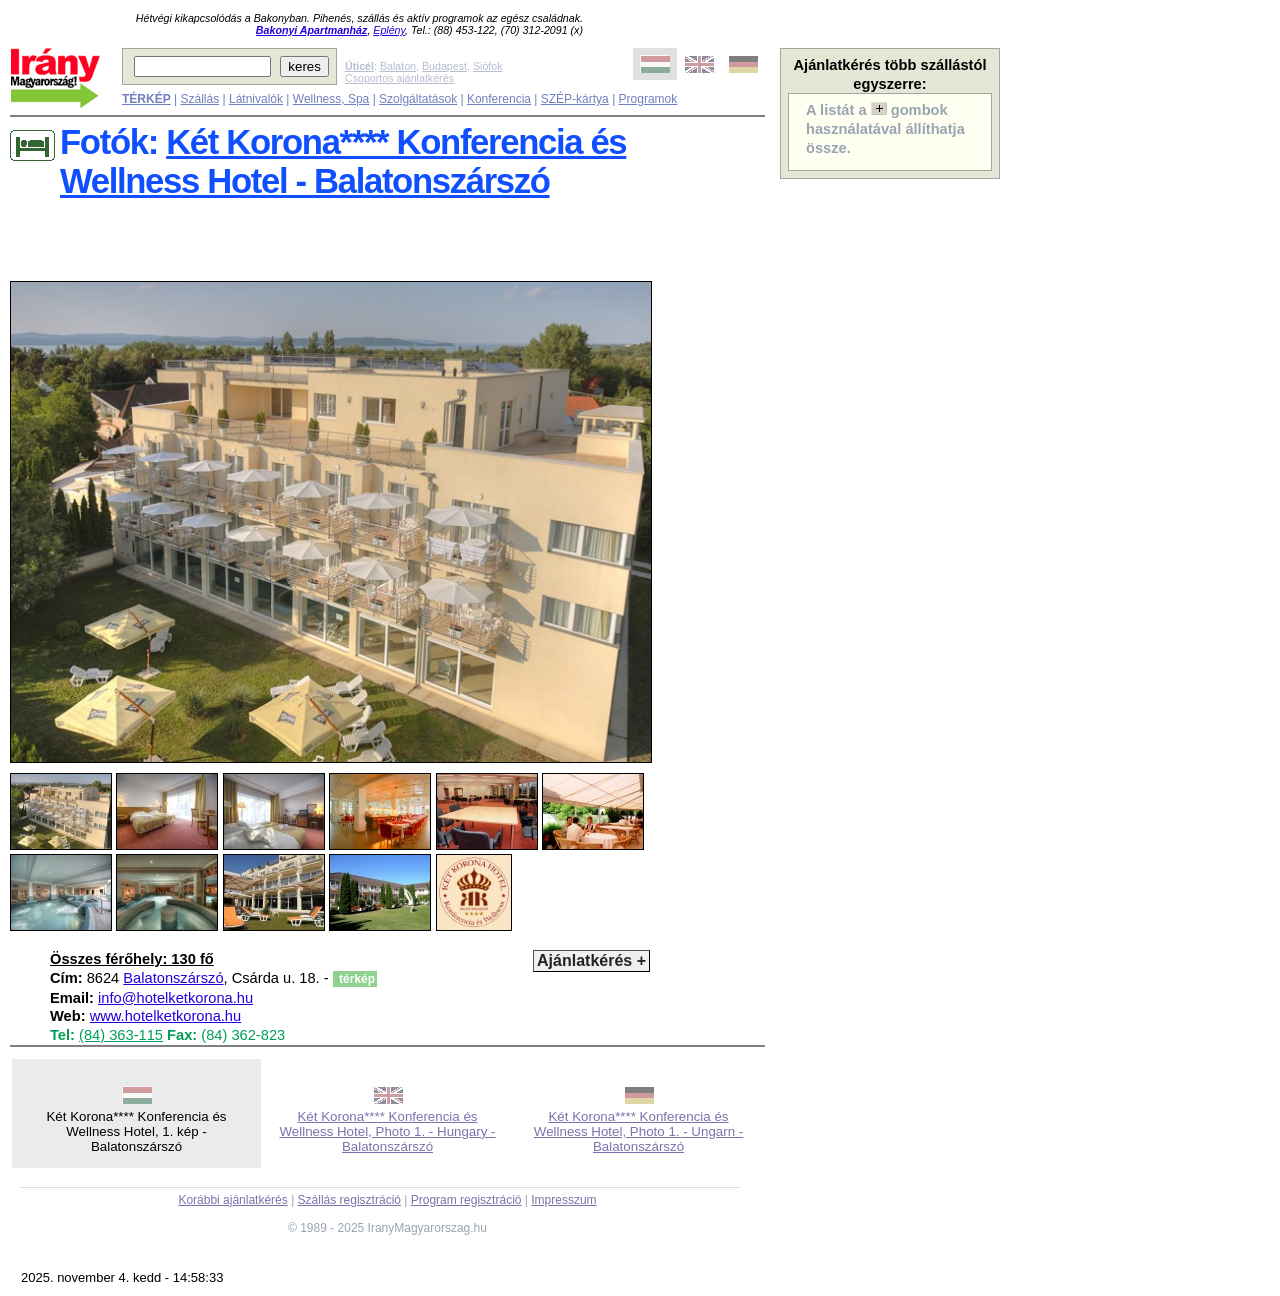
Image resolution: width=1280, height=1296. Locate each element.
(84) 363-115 (121, 1035)
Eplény (389, 30)
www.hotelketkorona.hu (166, 1016)
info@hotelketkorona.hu (175, 998)
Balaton (398, 66)
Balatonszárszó (173, 978)
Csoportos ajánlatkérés (399, 78)
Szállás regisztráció (349, 1200)
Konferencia (499, 99)
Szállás (199, 99)
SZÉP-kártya (575, 99)
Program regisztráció (466, 1200)
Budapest (444, 66)
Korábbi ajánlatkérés (232, 1200)
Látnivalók (256, 99)
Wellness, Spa (331, 99)
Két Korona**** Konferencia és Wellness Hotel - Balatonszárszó (343, 161)
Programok (648, 99)
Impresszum (563, 1200)
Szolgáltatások (418, 99)
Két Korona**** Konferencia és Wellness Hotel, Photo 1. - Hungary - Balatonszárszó (387, 1131)
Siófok (488, 66)
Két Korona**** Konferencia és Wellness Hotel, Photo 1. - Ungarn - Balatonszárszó (638, 1131)
